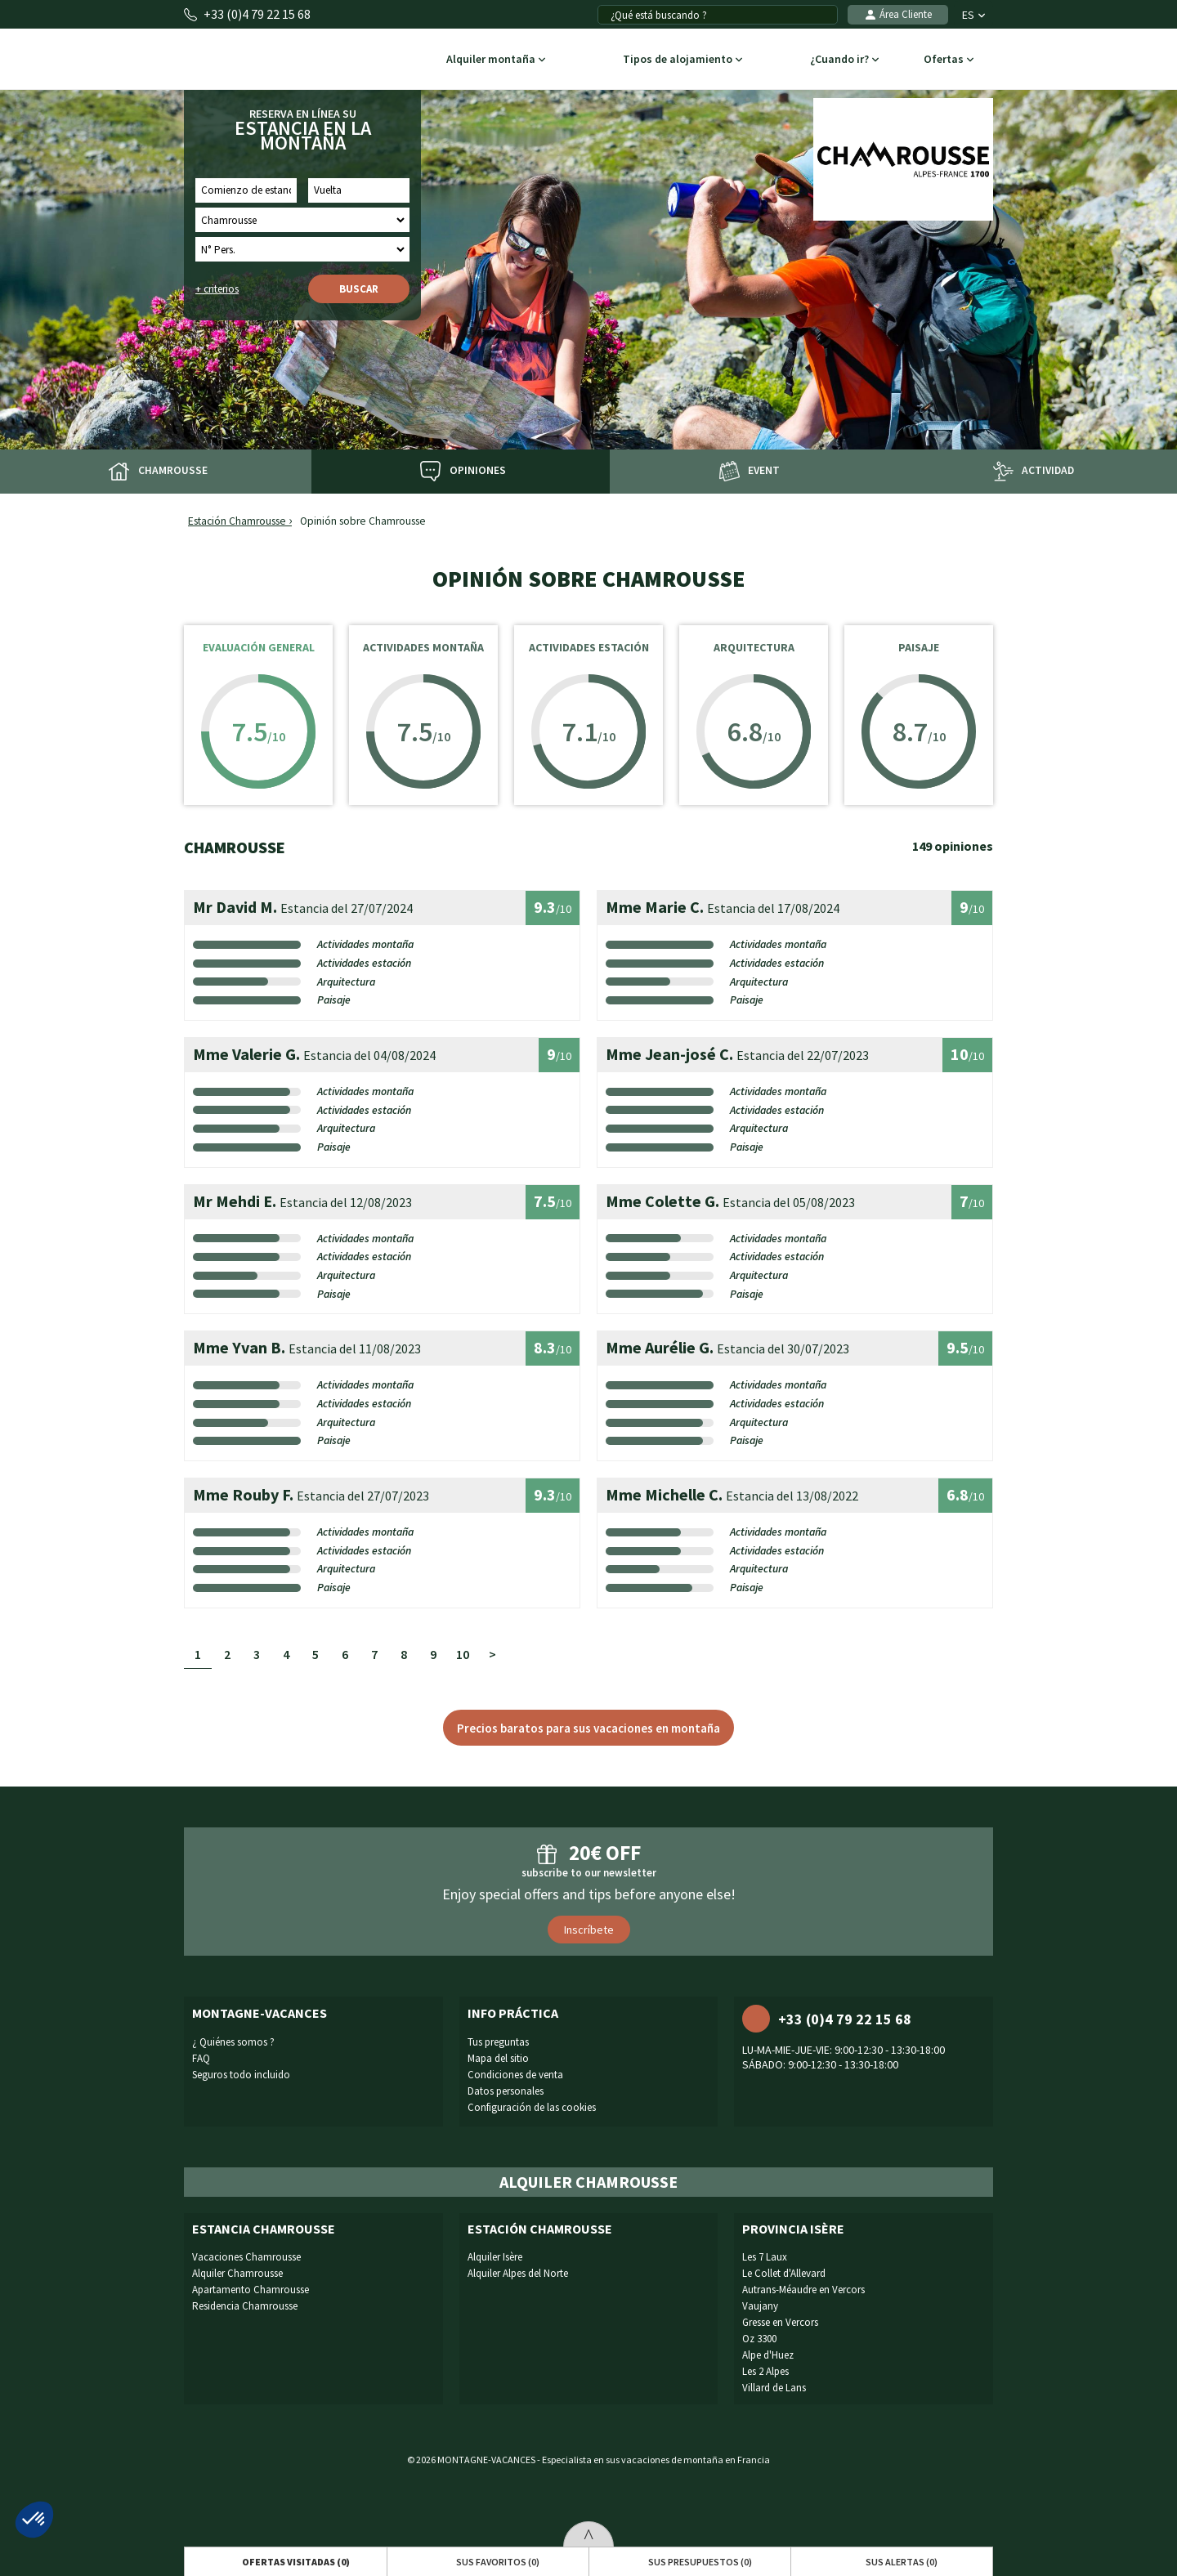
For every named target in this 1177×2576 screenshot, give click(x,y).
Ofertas (948, 60)
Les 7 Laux (764, 2257)
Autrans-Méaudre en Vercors (803, 2289)
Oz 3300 (759, 2339)
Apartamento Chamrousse (250, 2289)
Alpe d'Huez (768, 2355)
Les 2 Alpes (765, 2371)
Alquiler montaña (495, 60)
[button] (34, 2519)
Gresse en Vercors (780, 2322)
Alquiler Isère (495, 2257)
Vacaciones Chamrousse (246, 2257)
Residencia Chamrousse (245, 2306)
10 (462, 1654)
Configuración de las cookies (532, 2107)
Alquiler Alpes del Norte (518, 2273)
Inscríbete (589, 1929)
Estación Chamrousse (237, 521)
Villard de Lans (774, 2388)
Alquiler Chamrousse (237, 2273)
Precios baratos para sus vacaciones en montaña (588, 1728)
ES (973, 14)
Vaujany (760, 2306)
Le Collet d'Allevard (784, 2273)
